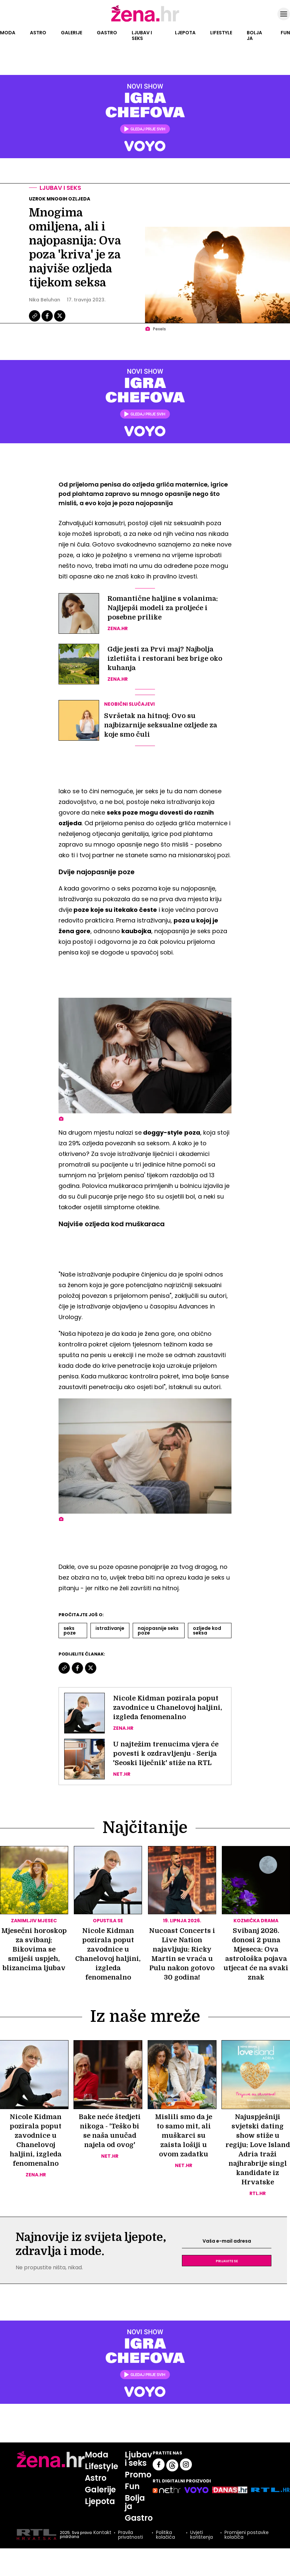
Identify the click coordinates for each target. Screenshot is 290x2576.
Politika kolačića (165, 2534)
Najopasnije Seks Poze (158, 1630)
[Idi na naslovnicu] (145, 21)
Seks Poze (70, 1630)
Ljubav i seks (142, 35)
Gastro (107, 32)
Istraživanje (109, 1628)
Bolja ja (254, 35)
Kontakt (102, 2533)
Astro (38, 32)
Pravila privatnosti (130, 2534)
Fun (285, 32)
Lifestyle (221, 32)
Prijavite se (227, 2260)
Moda (7, 32)
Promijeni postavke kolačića (246, 2534)
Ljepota (185, 32)
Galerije (71, 32)
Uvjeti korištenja (201, 2534)
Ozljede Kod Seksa (207, 1630)
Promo (138, 2474)
